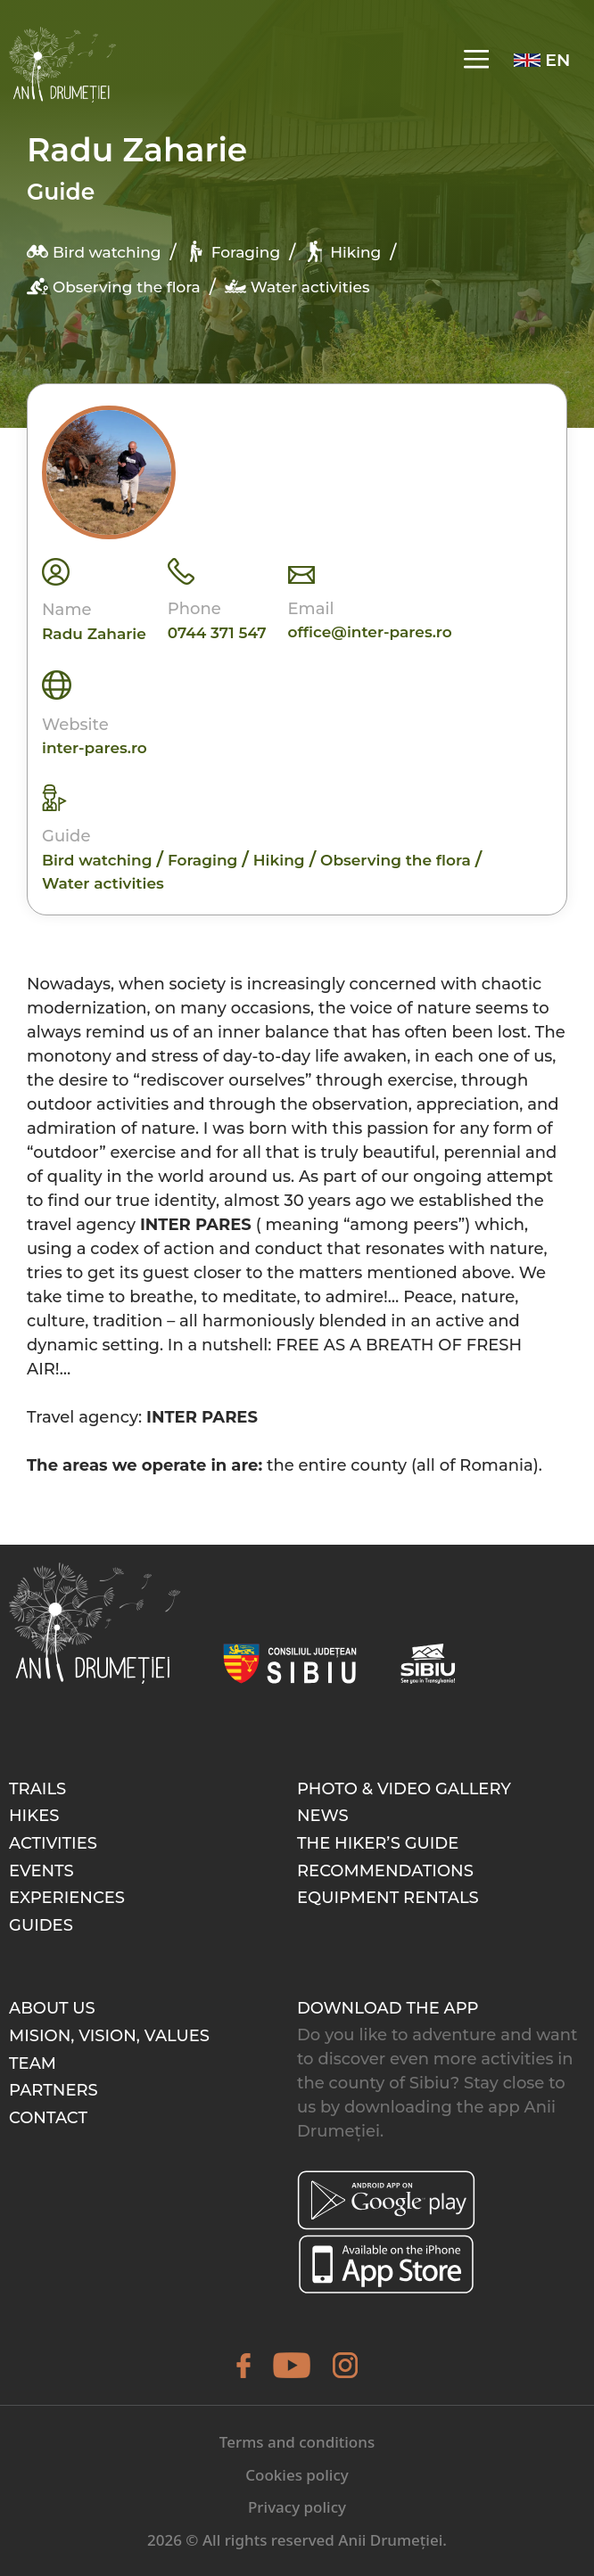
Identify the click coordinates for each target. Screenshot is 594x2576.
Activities (53, 1843)
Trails (37, 1789)
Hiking (342, 251)
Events (41, 1871)
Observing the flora (114, 286)
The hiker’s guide (377, 1843)
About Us (52, 2008)
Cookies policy (297, 2475)
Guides (41, 1925)
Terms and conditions (297, 2442)
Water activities (297, 286)
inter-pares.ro (94, 748)
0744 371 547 (217, 633)
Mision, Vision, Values (109, 2036)
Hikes (34, 1815)
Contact (48, 2118)
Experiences (67, 1897)
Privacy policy (297, 2507)
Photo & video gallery (404, 1789)
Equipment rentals (388, 1897)
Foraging (233, 251)
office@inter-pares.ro (370, 632)
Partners (53, 2090)
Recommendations (385, 1871)
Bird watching (94, 251)
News (323, 1815)
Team (32, 2063)
